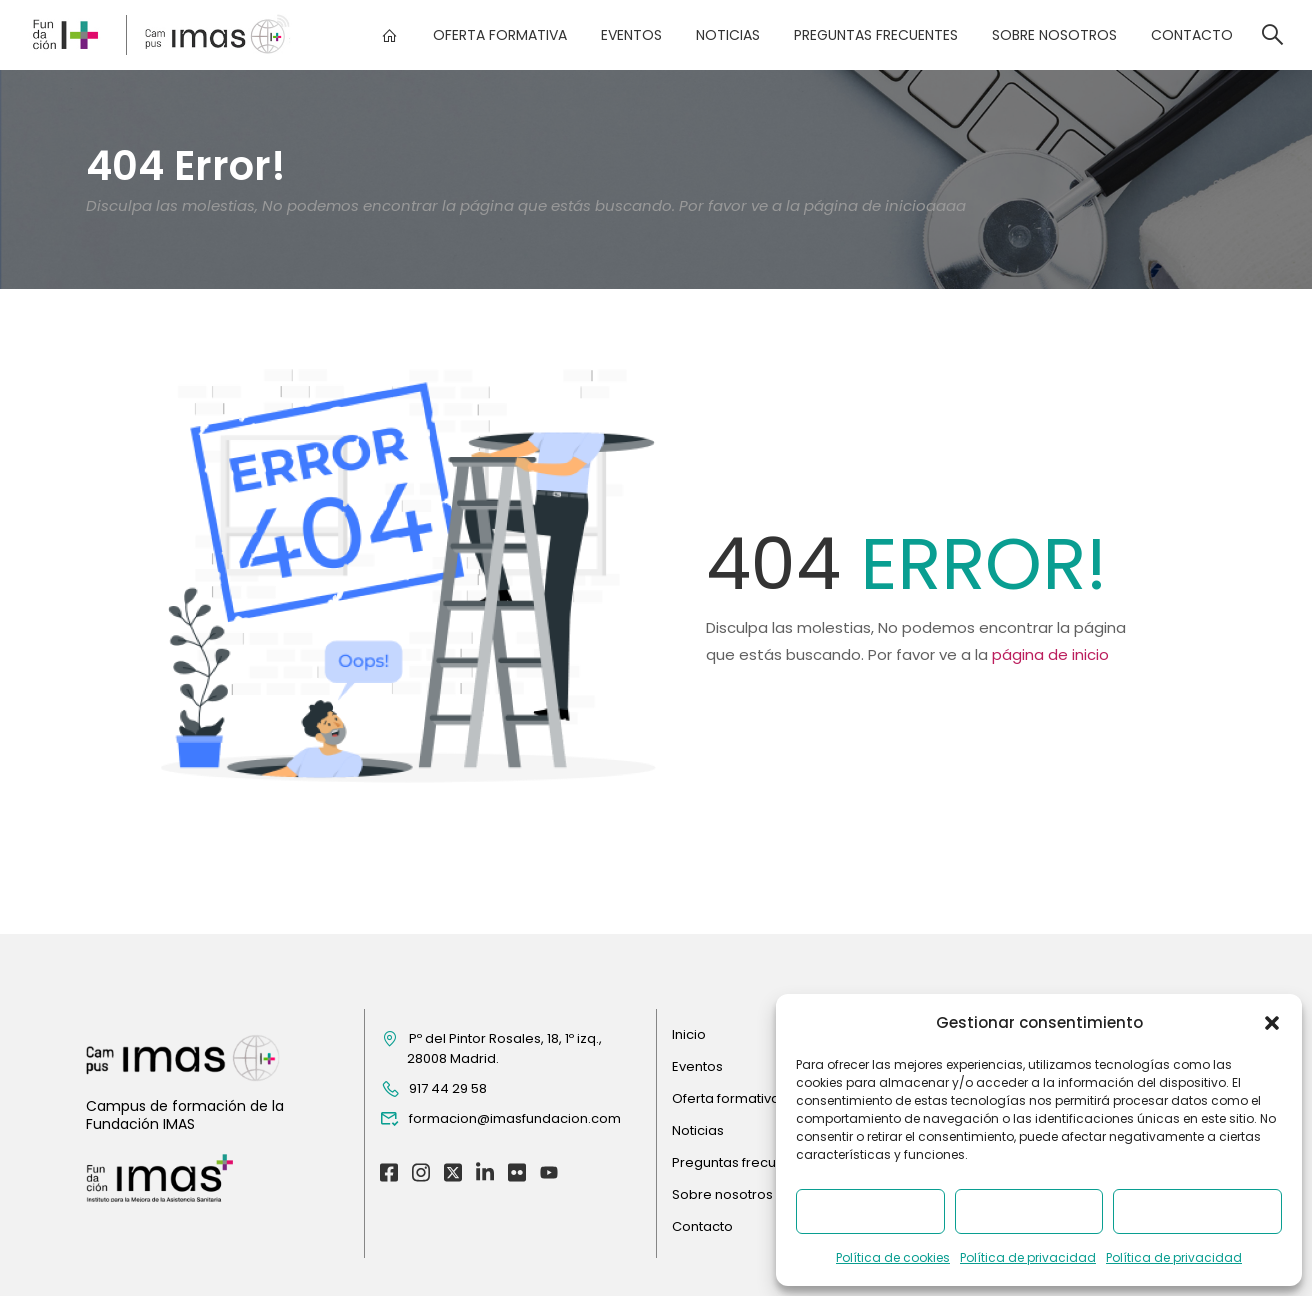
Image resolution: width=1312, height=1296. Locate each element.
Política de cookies (893, 1257)
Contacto (1191, 35)
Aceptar (870, 1211)
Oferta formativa (499, 35)
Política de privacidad (1028, 1257)
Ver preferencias (1197, 1211)
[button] (1272, 1023)
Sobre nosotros (1053, 35)
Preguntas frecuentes (875, 35)
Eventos (630, 35)
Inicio (689, 1034)
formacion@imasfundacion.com (500, 1118)
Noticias (727, 35)
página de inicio (1050, 654)
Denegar (1028, 1211)
